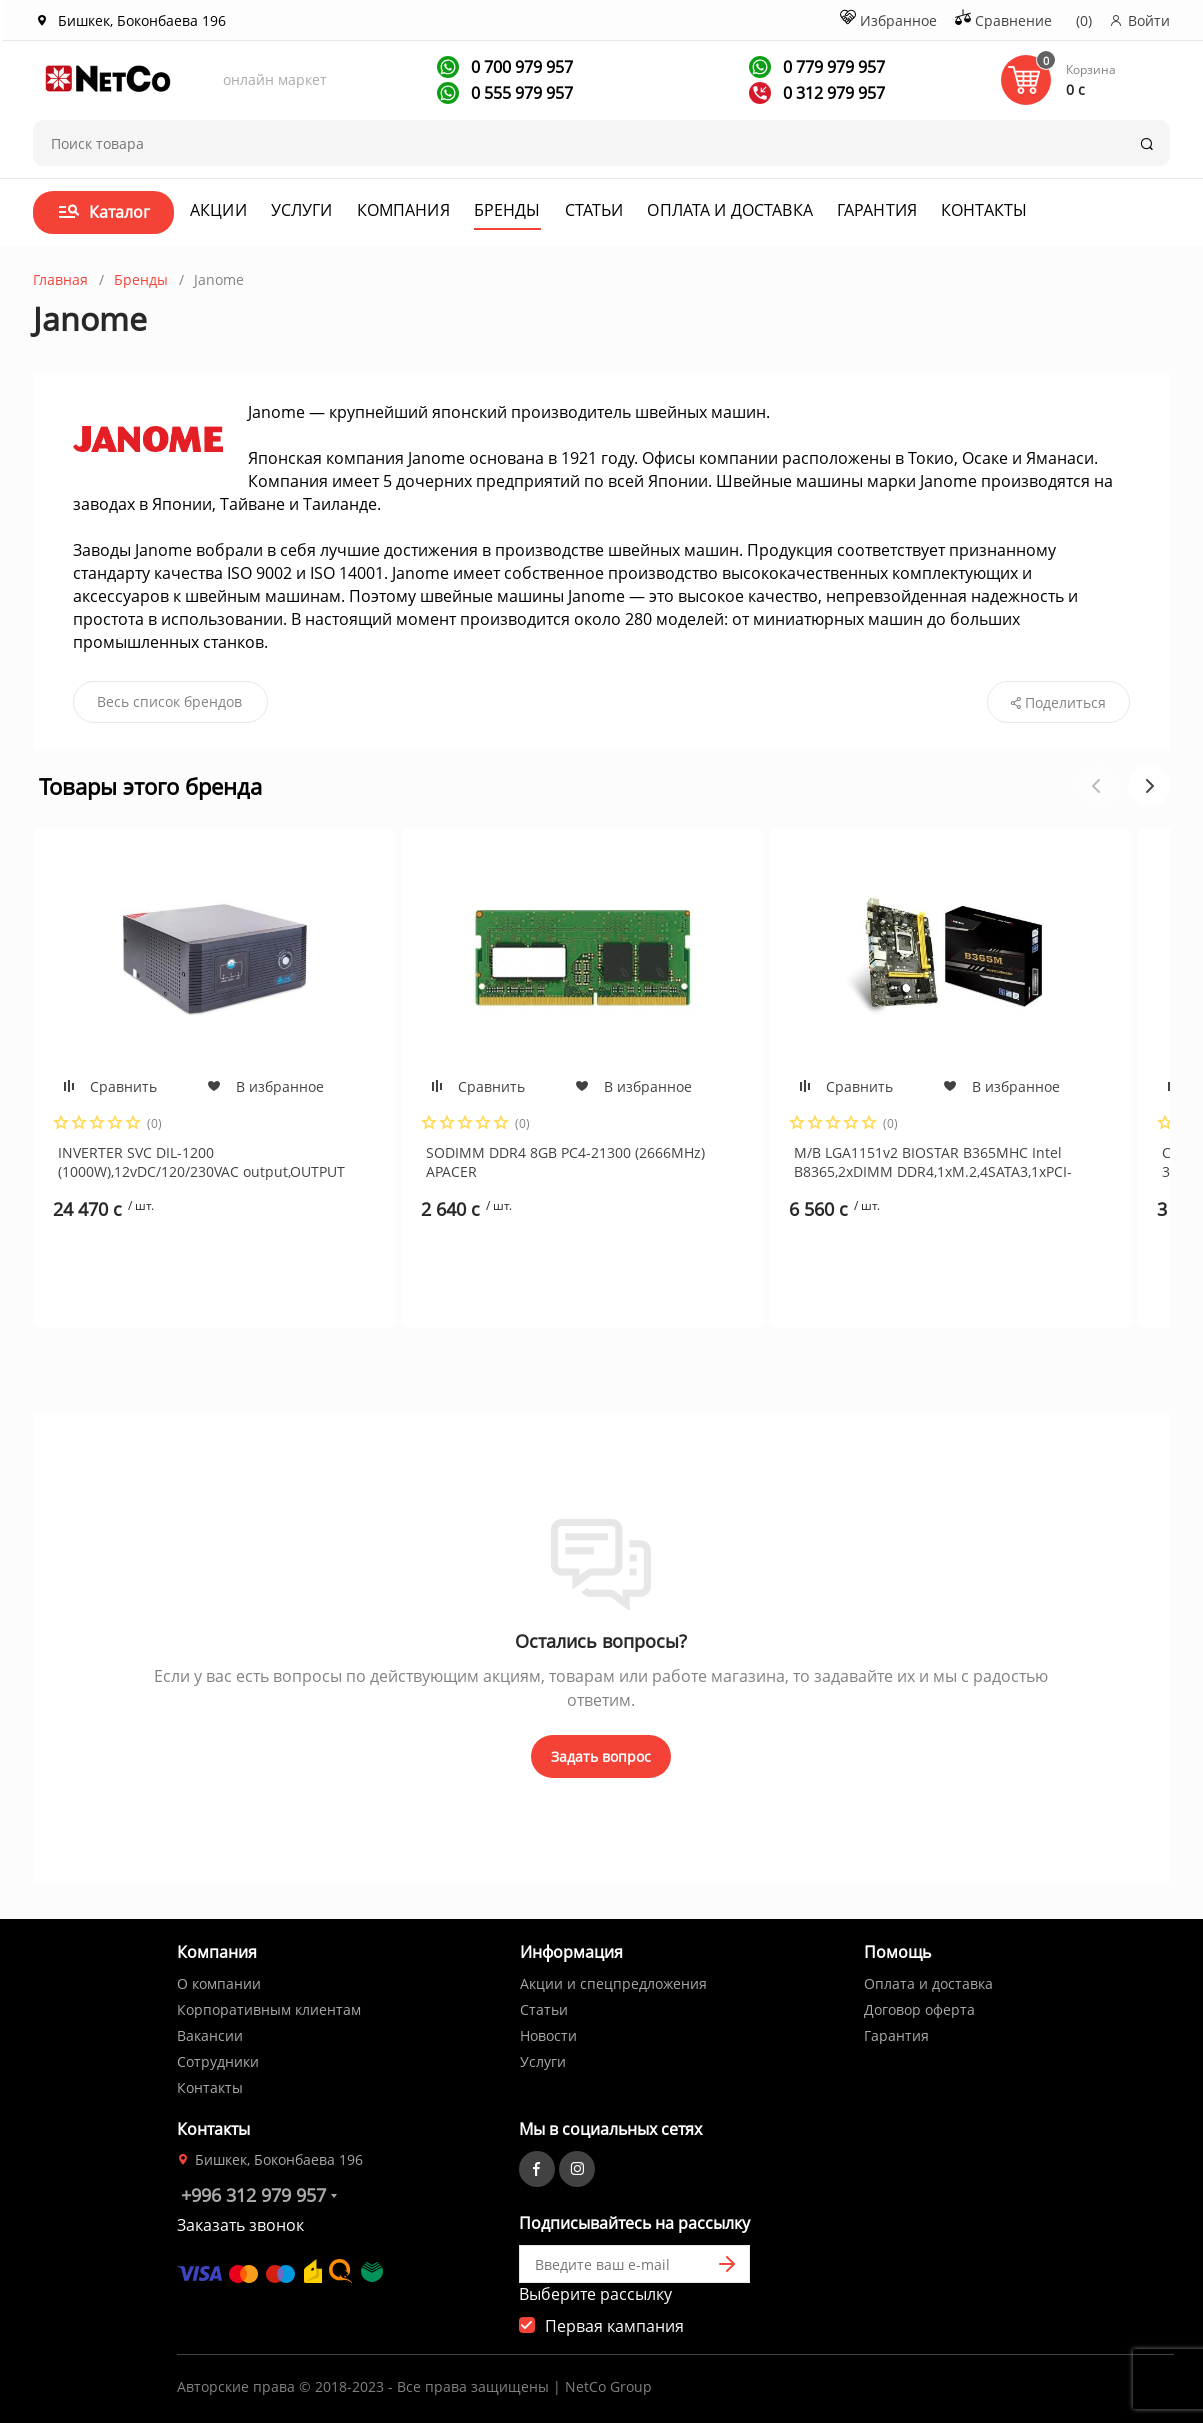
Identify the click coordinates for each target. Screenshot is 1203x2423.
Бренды (507, 210)
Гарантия (877, 210)
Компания (403, 210)
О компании (219, 1983)
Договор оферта (919, 2009)
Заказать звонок (240, 2225)
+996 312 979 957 (253, 2195)
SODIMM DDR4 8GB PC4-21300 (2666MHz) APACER (565, 1161)
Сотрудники (218, 2061)
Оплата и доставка (729, 210)
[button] (1149, 786)
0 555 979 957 (520, 93)
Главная (60, 279)
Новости (548, 2035)
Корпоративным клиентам (269, 2009)
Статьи (594, 210)
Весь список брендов (169, 701)
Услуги (302, 210)
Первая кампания (614, 2326)
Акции (218, 210)
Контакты (984, 210)
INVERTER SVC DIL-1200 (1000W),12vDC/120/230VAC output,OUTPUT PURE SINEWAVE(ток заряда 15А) (201, 1162)
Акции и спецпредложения (613, 1983)
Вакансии (210, 2035)
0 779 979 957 (832, 67)
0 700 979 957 (520, 67)
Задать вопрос (601, 1756)
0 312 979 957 (832, 93)
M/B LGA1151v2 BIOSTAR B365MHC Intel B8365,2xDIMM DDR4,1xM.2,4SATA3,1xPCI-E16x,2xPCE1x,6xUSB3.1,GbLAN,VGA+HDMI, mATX (933, 1162)
